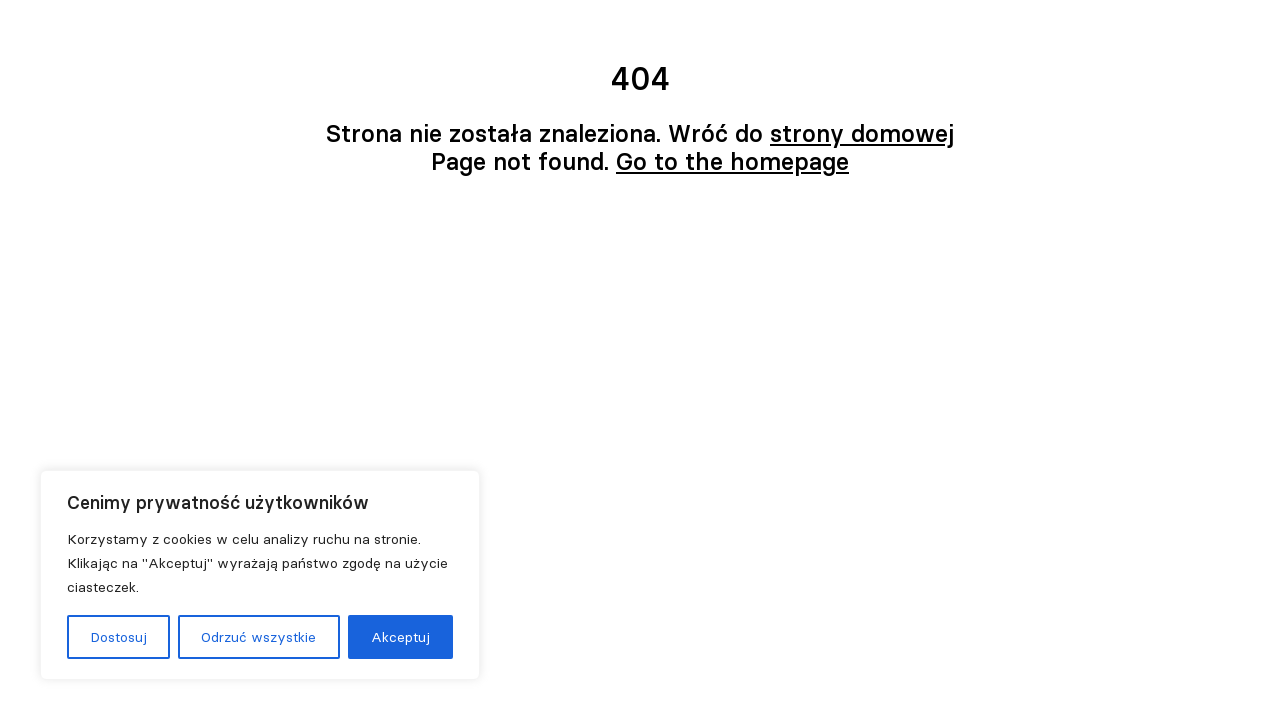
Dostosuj (118, 637)
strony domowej (862, 133)
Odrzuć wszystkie (258, 637)
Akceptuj (400, 637)
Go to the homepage (732, 161)
